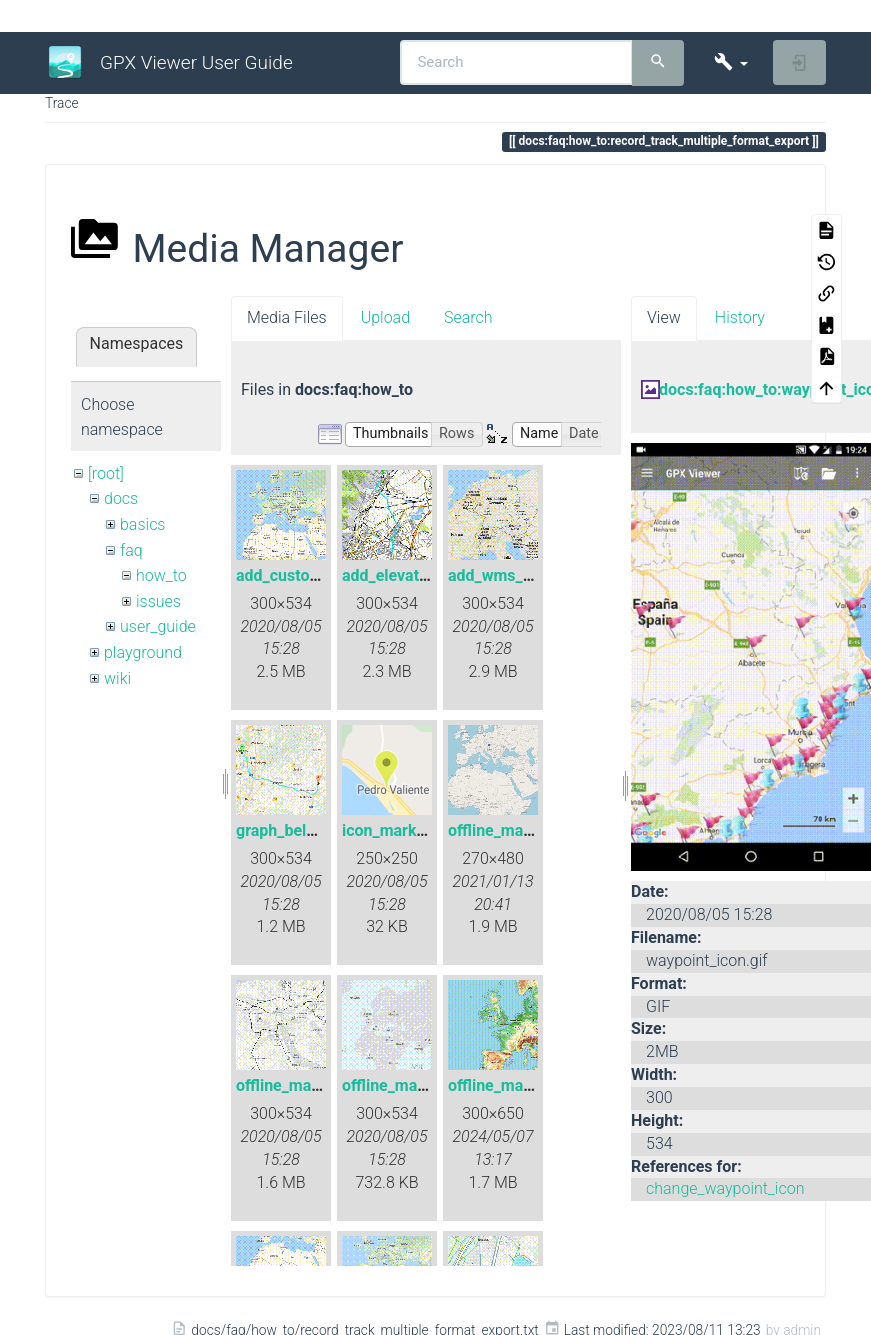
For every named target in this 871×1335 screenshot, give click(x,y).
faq (131, 550)
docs (121, 498)
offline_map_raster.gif (526, 830)
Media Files (287, 317)
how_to (161, 575)
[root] (106, 473)
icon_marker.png (401, 830)
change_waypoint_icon (725, 1188)
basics (143, 524)
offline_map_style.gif (311, 1085)
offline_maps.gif (506, 1085)
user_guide (158, 626)
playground (143, 652)
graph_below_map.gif (312, 830)
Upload (385, 317)
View (664, 317)
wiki (117, 678)
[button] (730, 62)
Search (468, 317)
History (740, 317)
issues (158, 601)
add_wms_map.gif (513, 575)
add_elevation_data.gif (423, 575)
